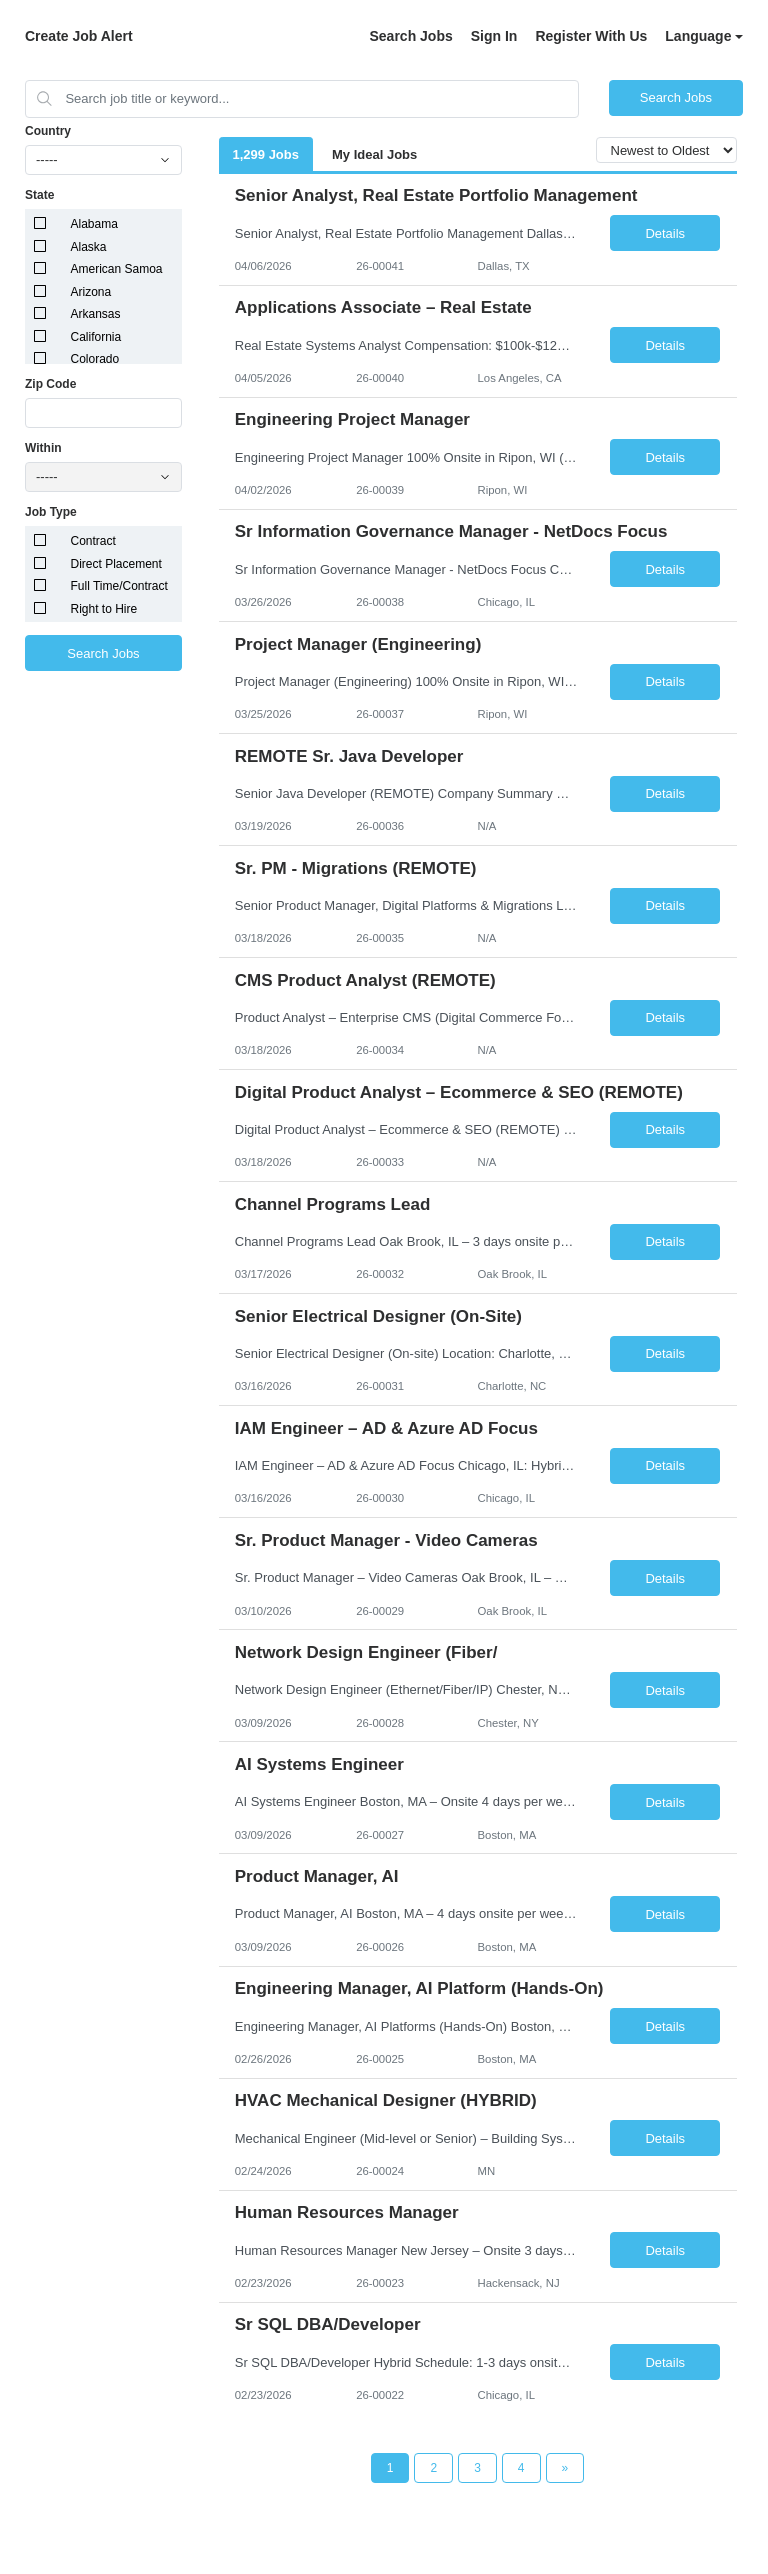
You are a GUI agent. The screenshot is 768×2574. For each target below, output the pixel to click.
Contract (93, 541)
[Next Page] (565, 2468)
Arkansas (96, 314)
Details (665, 233)
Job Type (51, 512)
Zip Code (50, 384)
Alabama (94, 224)
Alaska (89, 247)
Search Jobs (410, 36)
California (96, 337)
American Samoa (117, 269)
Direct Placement (116, 564)
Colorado (95, 359)
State (39, 195)
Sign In (494, 36)
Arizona (91, 292)
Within (43, 448)
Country (48, 131)
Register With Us (591, 36)
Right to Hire (104, 609)
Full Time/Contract (119, 586)
